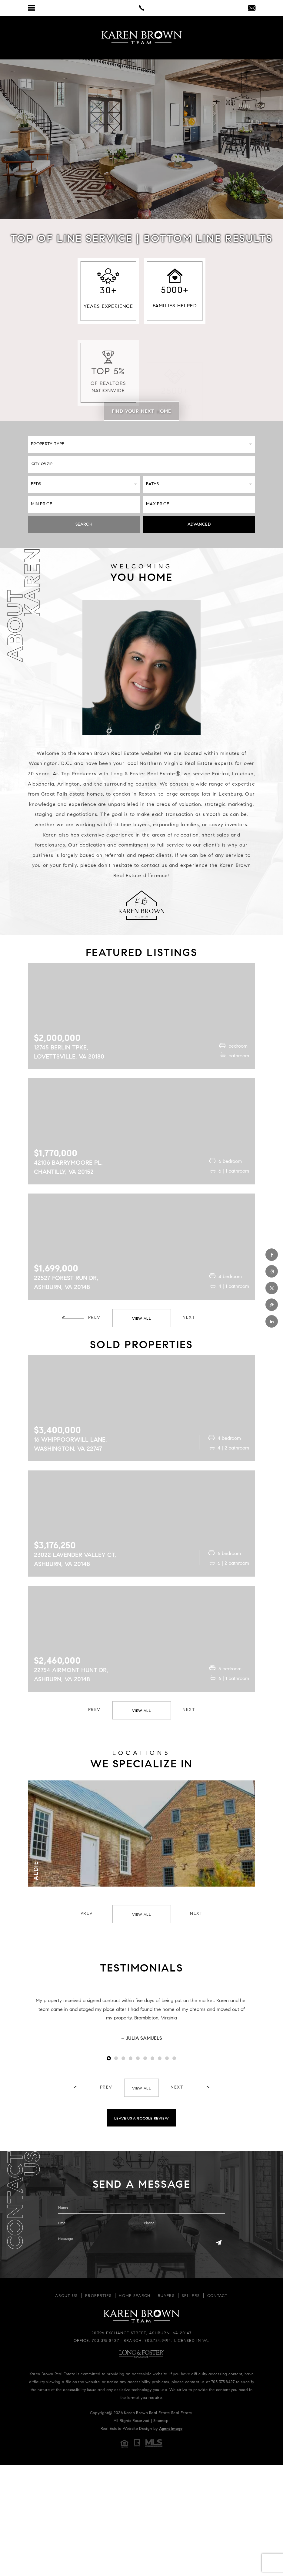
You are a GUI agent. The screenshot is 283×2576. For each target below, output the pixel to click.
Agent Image (171, 2429)
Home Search (134, 2296)
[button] (141, 464)
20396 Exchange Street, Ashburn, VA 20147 (141, 2333)
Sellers (191, 2296)
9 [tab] (167, 2058)
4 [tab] (130, 2058)
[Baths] (199, 484)
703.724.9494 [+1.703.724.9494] (158, 2341)
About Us (66, 2296)
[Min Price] (84, 504)
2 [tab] (116, 2058)
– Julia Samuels (141, 2038)
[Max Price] (199, 504)
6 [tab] (145, 2058)
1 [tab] (109, 2058)
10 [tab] (174, 2058)
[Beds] (84, 484)
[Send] (219, 2243)
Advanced (199, 525)
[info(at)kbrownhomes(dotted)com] (251, 9)
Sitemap (160, 2421)
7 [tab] (152, 2058)
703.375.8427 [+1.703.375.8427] (105, 2341)
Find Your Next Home (141, 411)
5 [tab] (138, 2058)
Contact (217, 2296)
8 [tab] (159, 2058)
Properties (98, 2296)
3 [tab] (123, 2058)
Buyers (166, 2296)
